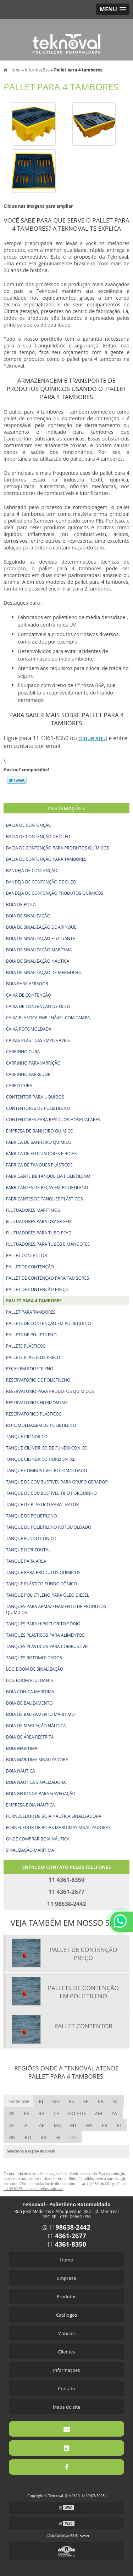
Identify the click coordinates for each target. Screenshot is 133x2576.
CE (56, 2113)
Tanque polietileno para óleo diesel (47, 1595)
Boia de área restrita (30, 1737)
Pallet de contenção (30, 1267)
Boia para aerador (27, 984)
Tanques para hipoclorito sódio (43, 1624)
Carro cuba (19, 1086)
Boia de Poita (21, 904)
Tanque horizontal (28, 1550)
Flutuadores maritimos (33, 1210)
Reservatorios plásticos (33, 1414)
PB (104, 2125)
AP (41, 2125)
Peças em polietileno (29, 1369)
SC (115, 2101)
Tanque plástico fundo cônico (41, 1584)
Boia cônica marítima (30, 1692)
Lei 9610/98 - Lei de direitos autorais (33, 2188)
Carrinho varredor (28, 1074)
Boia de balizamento (29, 1703)
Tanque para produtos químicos (43, 1572)
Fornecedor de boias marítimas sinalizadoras (58, 1828)
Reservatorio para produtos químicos (50, 1391)
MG (56, 2101)
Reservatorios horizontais (37, 1403)
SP (86, 2101)
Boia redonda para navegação (41, 1794)
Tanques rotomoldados (34, 1658)
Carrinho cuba (23, 1052)
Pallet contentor (26, 1255)
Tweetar (17, 780)
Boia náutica (20, 1771)
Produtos (67, 2296)
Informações (66, 808)
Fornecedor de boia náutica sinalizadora (53, 1816)
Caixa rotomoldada (28, 1029)
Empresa (66, 2278)
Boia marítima (22, 1748)
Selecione (19, 2101)
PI (119, 2125)
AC (12, 2125)
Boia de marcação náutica (36, 1726)
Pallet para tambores (30, 1312)
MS (89, 2125)
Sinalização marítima (30, 1850)
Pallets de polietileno (31, 1335)
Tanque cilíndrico (27, 1437)
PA (114, 2113)
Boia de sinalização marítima (39, 950)
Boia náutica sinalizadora (36, 1782)
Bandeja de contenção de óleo (41, 882)
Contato (66, 2388)
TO (73, 2137)
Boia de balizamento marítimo (40, 1714)
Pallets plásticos (25, 1346)
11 (66, 2227)
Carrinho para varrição (33, 1063)
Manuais (66, 2333)
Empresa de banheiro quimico (39, 1131)
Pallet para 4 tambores (34, 1301)
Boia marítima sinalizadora (37, 1760)
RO (28, 2137)
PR (101, 2101)
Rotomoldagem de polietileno (41, 1425)
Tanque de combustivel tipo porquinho (51, 1493)
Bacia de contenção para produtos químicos (57, 848)
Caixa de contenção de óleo (38, 1006)
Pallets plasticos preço (33, 1357)
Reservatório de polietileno (38, 1380)
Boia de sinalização (28, 916)
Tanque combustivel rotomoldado (46, 1471)
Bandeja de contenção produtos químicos (54, 893)
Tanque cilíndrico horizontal (40, 1459)
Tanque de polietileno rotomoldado (48, 1527)
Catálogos (66, 2315)
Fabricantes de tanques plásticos (44, 1199)
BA (41, 2113)
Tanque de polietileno (31, 1516)
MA (57, 2125)
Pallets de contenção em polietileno (48, 1323)
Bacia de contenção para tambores (46, 859)
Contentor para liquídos (35, 1097)
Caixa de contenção (28, 995)
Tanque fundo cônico (31, 1538)
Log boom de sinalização (34, 1669)
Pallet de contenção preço (37, 1289)
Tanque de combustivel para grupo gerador (57, 1482)
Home (66, 2260)
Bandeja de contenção (31, 871)
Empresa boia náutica (30, 1805)
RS (12, 2113)
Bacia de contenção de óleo (38, 837)
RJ (41, 2101)
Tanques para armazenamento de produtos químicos (56, 1609)
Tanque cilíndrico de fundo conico (47, 1448)
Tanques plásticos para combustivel (48, 1646)
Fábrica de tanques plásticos (39, 1165)
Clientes (66, 2352)
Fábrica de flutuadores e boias (41, 1154)
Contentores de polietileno (38, 1108)
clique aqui (92, 738)
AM (98, 2113)
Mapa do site (66, 2407)
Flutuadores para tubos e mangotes (48, 1244)
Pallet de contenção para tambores (47, 1278)
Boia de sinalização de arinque (41, 927)
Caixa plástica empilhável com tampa (48, 1018)
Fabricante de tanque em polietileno (48, 1176)
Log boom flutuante (30, 1680)
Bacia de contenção (28, 825)
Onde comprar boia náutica (38, 1839)
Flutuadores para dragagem (39, 1221)
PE (26, 2113)
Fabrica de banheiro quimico (39, 1142)
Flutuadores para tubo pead (39, 1233)
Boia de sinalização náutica (37, 961)
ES (71, 2101)
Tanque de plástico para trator (42, 1505)
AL (26, 2125)
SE (57, 2137)
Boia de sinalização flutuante (40, 938)
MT (73, 2125)
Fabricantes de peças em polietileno (47, 1188)
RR (43, 2137)
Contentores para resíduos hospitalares (53, 1120)
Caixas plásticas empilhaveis (38, 1040)
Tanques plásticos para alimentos (45, 1635)
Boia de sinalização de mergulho (44, 972)
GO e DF (77, 2113)
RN (12, 2137)
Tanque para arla (26, 1561)
